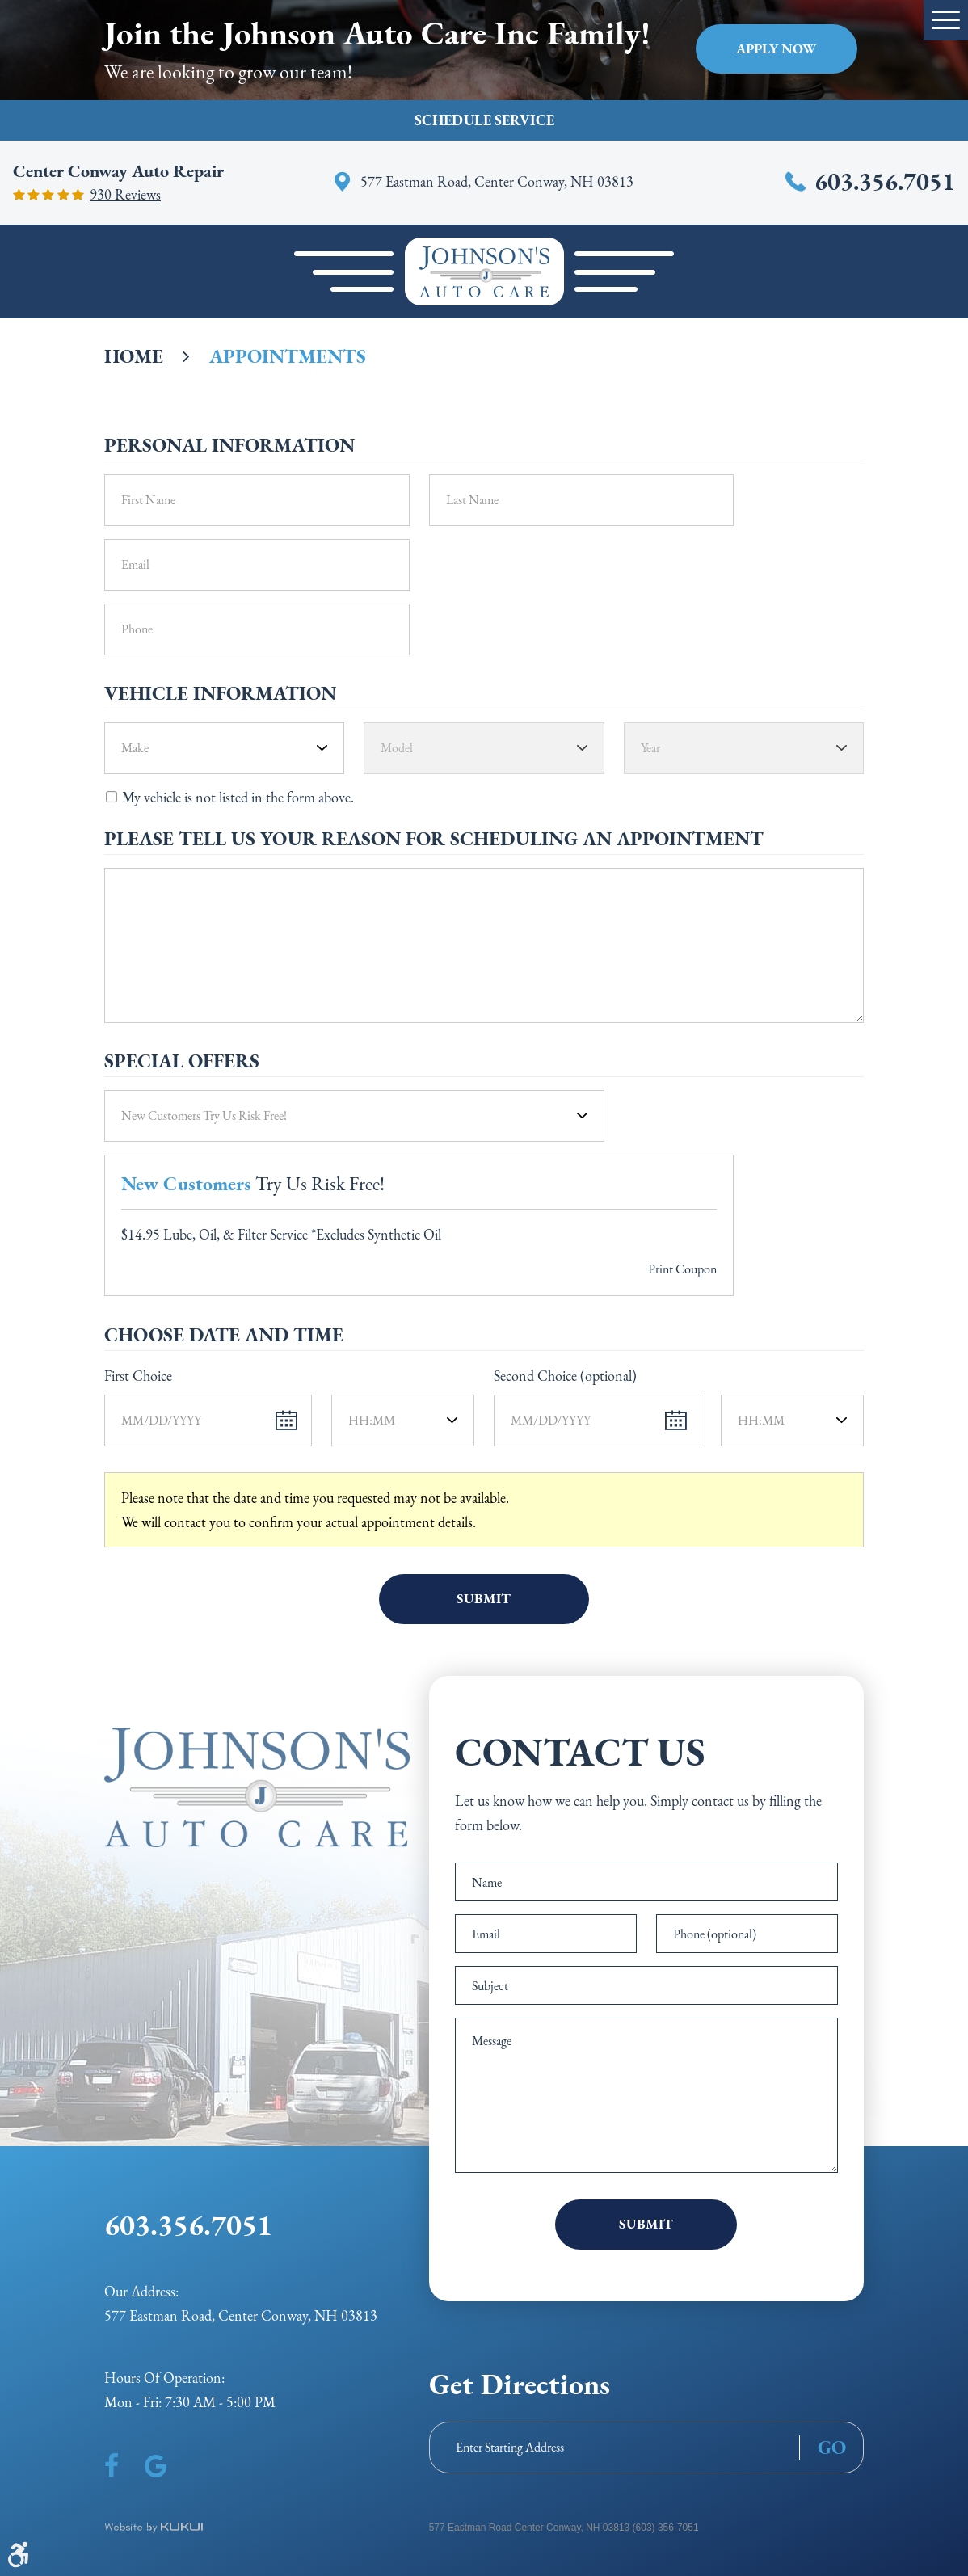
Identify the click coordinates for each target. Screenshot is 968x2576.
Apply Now (776, 48)
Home (133, 355)
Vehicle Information (220, 693)
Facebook (111, 2466)
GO (832, 2447)
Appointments (287, 355)
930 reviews (125, 194)
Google (155, 2466)
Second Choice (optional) (565, 1375)
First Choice (138, 1375)
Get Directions (519, 2384)
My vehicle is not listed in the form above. (238, 797)
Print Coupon (682, 1269)
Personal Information (229, 445)
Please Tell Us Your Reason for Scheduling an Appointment (434, 839)
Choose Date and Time (223, 1335)
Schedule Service (484, 120)
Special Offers (181, 1061)
